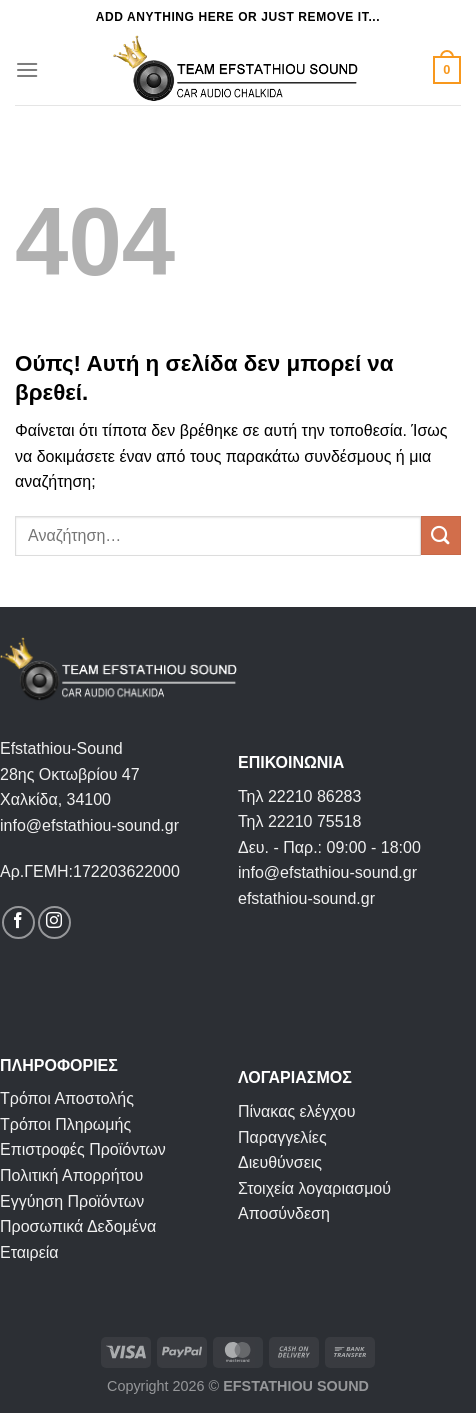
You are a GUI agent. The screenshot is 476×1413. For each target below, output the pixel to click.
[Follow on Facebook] (18, 922)
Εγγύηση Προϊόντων (72, 1201)
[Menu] (27, 69)
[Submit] (441, 535)
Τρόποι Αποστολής (67, 1098)
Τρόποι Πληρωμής (65, 1124)
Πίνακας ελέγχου (296, 1111)
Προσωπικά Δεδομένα (78, 1226)
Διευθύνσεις (280, 1162)
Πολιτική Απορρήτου (71, 1175)
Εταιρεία (29, 1252)
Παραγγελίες (282, 1137)
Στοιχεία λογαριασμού (314, 1188)
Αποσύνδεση (284, 1213)
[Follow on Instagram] (54, 922)
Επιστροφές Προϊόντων (83, 1149)
